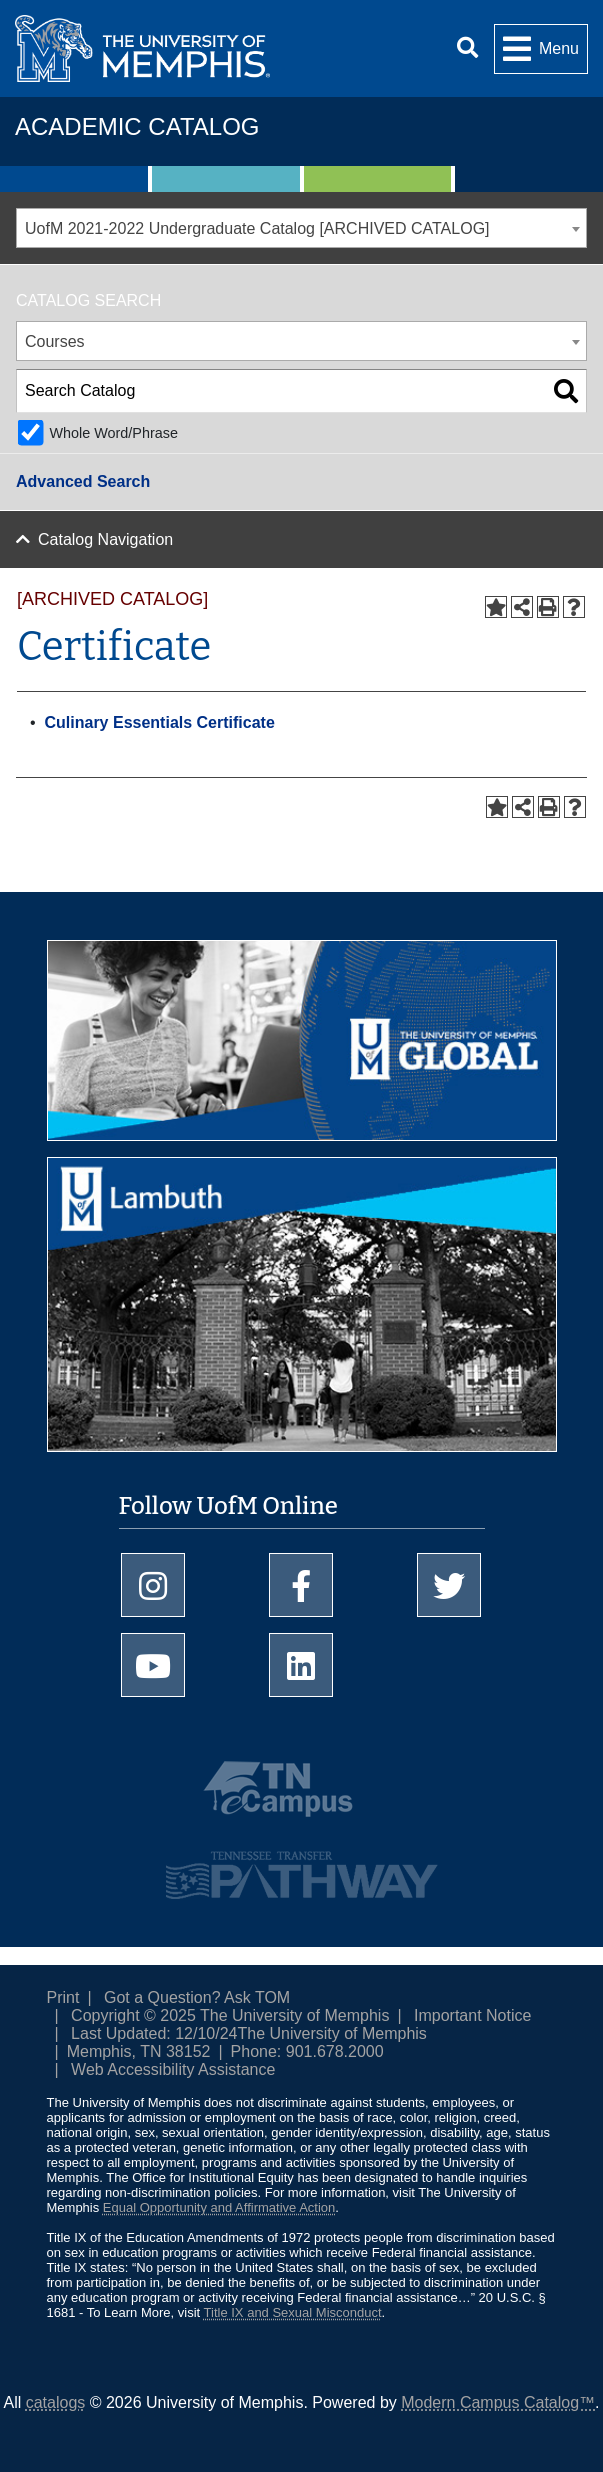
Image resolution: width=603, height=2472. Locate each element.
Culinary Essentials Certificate (160, 722)
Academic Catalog (137, 126)
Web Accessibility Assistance (173, 2069)
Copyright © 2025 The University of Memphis (230, 2015)
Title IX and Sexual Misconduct (293, 2312)
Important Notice (472, 2015)
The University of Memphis (331, 2033)
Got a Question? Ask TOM (197, 1997)
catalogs (56, 2402)
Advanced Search (83, 481)
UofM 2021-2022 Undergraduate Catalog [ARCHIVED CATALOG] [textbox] (257, 228)
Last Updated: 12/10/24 (154, 2033)
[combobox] (301, 228)
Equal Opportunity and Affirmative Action (219, 2207)
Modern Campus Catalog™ (498, 2402)
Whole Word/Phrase (113, 433)
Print (63, 1997)
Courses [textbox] (55, 341)
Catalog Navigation (105, 539)
